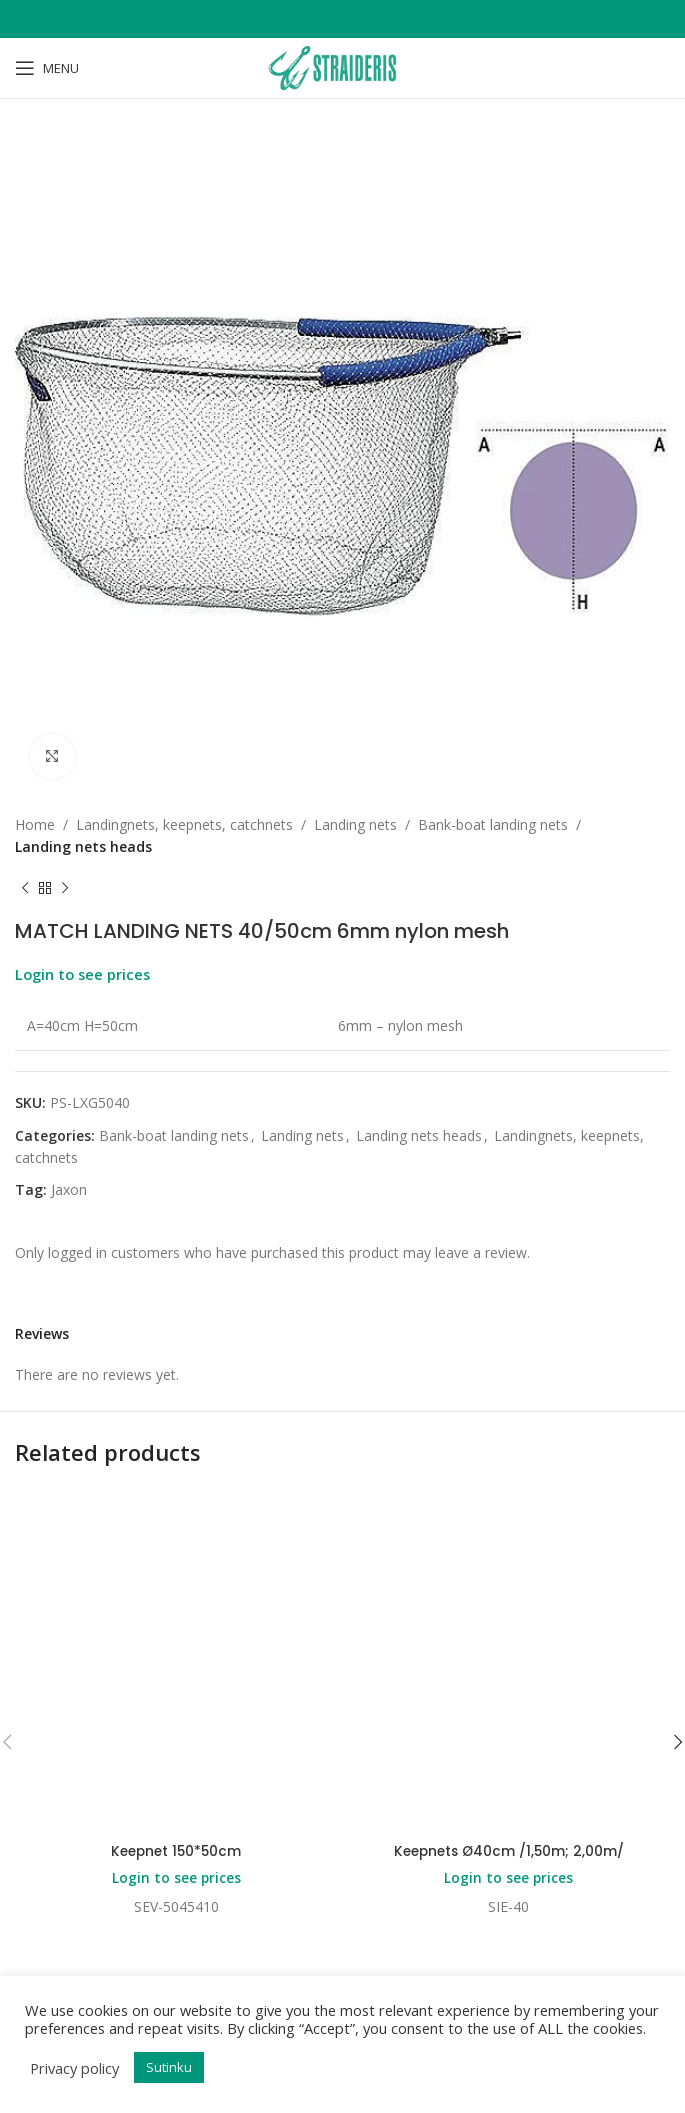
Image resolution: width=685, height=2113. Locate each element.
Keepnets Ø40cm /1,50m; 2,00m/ (508, 1851)
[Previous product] (25, 889)
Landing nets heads (83, 846)
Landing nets (355, 824)
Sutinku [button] (169, 2067)
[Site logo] (342, 66)
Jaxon (69, 1189)
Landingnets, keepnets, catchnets (184, 824)
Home (35, 824)
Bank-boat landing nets (493, 824)
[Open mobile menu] (47, 68)
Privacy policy (74, 2068)
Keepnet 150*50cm (176, 1851)
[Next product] (65, 889)
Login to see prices (82, 974)
